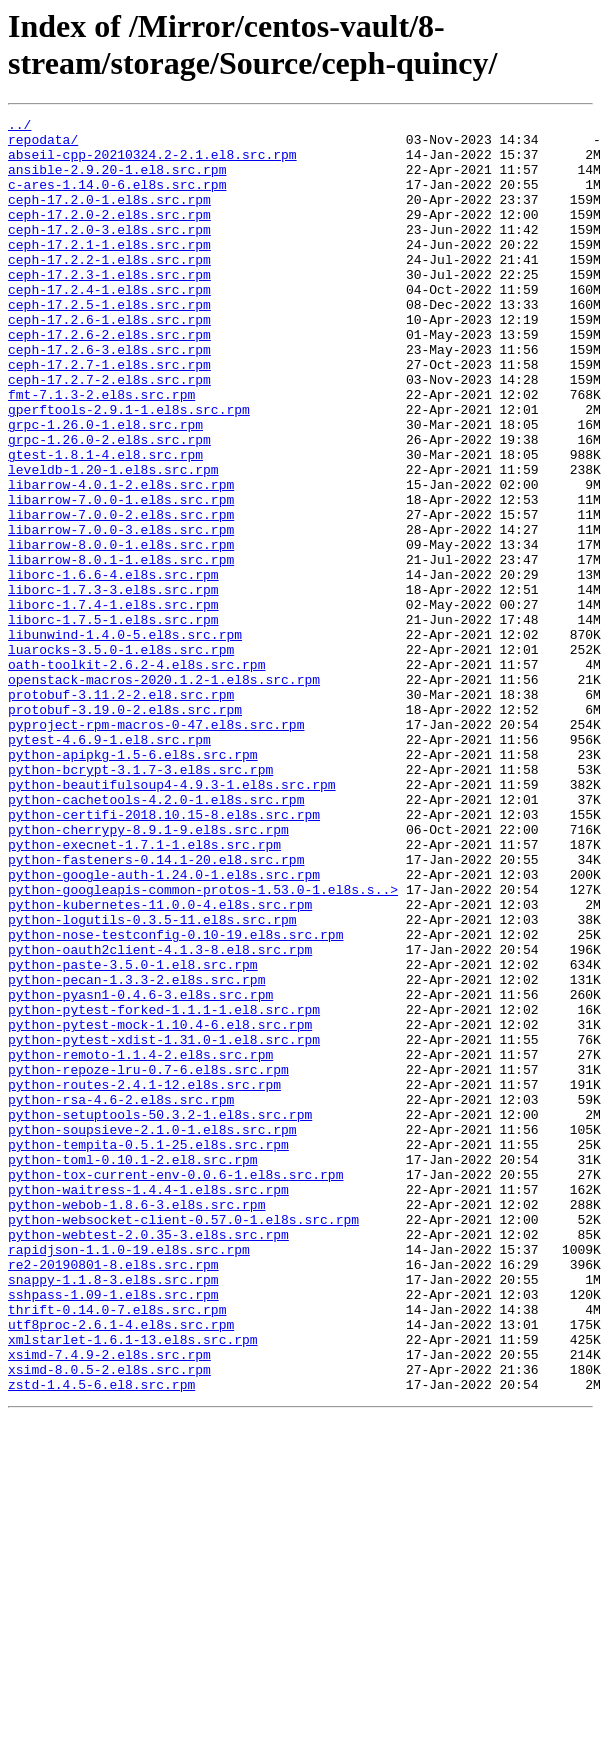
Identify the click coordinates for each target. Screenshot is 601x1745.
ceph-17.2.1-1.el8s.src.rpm (109, 271)
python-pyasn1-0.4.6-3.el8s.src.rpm (140, 1171)
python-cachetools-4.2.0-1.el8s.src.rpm (156, 937)
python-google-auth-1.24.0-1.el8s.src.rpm (164, 1027)
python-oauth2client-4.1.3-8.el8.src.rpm (160, 1117)
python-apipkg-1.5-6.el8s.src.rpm (133, 883)
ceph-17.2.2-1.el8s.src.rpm (109, 289)
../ (19, 127)
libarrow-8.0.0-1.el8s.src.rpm (121, 631)
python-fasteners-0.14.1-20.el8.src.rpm (156, 1009)
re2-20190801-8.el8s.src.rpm (113, 1495)
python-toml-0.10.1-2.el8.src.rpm (133, 1369)
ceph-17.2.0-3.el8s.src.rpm (109, 253)
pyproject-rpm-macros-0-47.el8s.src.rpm (156, 847)
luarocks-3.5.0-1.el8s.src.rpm (121, 757)
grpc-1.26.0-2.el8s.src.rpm (109, 505)
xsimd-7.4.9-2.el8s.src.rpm (109, 1603)
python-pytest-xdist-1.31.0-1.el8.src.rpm (164, 1225)
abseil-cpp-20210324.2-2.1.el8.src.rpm (152, 163)
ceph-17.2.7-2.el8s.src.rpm (109, 433)
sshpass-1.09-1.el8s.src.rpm (113, 1531)
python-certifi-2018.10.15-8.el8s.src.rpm (164, 955)
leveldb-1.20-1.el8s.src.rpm (113, 541)
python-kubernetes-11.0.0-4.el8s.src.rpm (160, 1063)
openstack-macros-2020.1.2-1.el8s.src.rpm (164, 793)
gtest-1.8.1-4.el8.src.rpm (105, 523)
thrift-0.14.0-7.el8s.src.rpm (117, 1549)
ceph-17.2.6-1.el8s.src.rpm (109, 361)
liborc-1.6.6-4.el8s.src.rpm (113, 667)
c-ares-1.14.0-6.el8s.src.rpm (117, 199)
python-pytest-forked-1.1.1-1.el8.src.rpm (164, 1189)
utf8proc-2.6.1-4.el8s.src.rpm (121, 1567)
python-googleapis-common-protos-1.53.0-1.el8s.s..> (203, 1045)
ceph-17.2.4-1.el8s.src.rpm (109, 325)
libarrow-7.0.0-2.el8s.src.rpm (121, 595)
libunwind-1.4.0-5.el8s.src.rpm (125, 739)
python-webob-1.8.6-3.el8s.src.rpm (136, 1423)
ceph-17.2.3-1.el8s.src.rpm (109, 307)
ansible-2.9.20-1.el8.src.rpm (117, 181)
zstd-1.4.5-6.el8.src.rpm (101, 1639)
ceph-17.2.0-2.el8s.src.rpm (109, 235)
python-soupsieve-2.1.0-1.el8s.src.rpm (152, 1333)
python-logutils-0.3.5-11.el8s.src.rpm (152, 1081)
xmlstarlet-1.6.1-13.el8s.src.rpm (133, 1585)
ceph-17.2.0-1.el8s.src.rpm (109, 217)
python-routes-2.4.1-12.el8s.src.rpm (144, 1279)
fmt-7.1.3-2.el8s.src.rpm (101, 451)
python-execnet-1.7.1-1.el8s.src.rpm (144, 991)
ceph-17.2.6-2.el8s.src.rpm (109, 379)
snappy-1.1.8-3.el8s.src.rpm (113, 1513)
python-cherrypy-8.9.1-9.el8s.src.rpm (148, 973)
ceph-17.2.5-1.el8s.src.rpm (109, 343)
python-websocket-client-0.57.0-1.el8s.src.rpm (183, 1441)
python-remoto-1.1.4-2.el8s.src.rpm (140, 1243)
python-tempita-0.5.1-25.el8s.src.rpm (148, 1351)
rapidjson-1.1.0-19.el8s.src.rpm (129, 1477)
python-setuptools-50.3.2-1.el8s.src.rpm (160, 1315)
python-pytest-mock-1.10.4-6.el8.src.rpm (160, 1207)
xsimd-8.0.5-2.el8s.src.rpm (109, 1621)
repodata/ (43, 145)
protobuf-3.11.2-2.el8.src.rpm (121, 811)
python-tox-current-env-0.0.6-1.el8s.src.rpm (175, 1387)
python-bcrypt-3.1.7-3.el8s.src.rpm (140, 901)
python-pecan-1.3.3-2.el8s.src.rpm (136, 1153)
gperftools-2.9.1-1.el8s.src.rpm (129, 469)
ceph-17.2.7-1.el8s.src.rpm (109, 415)
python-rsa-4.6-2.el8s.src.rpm (121, 1297)
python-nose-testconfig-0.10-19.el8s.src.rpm (175, 1099)
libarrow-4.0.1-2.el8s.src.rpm (121, 559)
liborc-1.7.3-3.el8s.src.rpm (113, 685)
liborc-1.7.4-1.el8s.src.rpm (113, 703)
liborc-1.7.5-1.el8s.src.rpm (113, 721)
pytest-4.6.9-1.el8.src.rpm (109, 865)
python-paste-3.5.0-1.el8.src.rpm (133, 1135)
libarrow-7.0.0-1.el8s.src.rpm (121, 577)
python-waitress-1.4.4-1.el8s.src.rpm (148, 1405)
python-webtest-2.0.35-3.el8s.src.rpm (148, 1459)
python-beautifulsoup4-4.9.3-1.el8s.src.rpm (172, 919)
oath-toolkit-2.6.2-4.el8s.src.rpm (136, 775)
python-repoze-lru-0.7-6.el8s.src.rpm (148, 1261)
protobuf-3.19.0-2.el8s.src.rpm (125, 829)
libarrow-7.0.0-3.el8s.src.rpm (121, 613)
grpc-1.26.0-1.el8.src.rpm (105, 487)
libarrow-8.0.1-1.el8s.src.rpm (121, 649)
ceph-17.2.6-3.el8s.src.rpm (109, 397)
